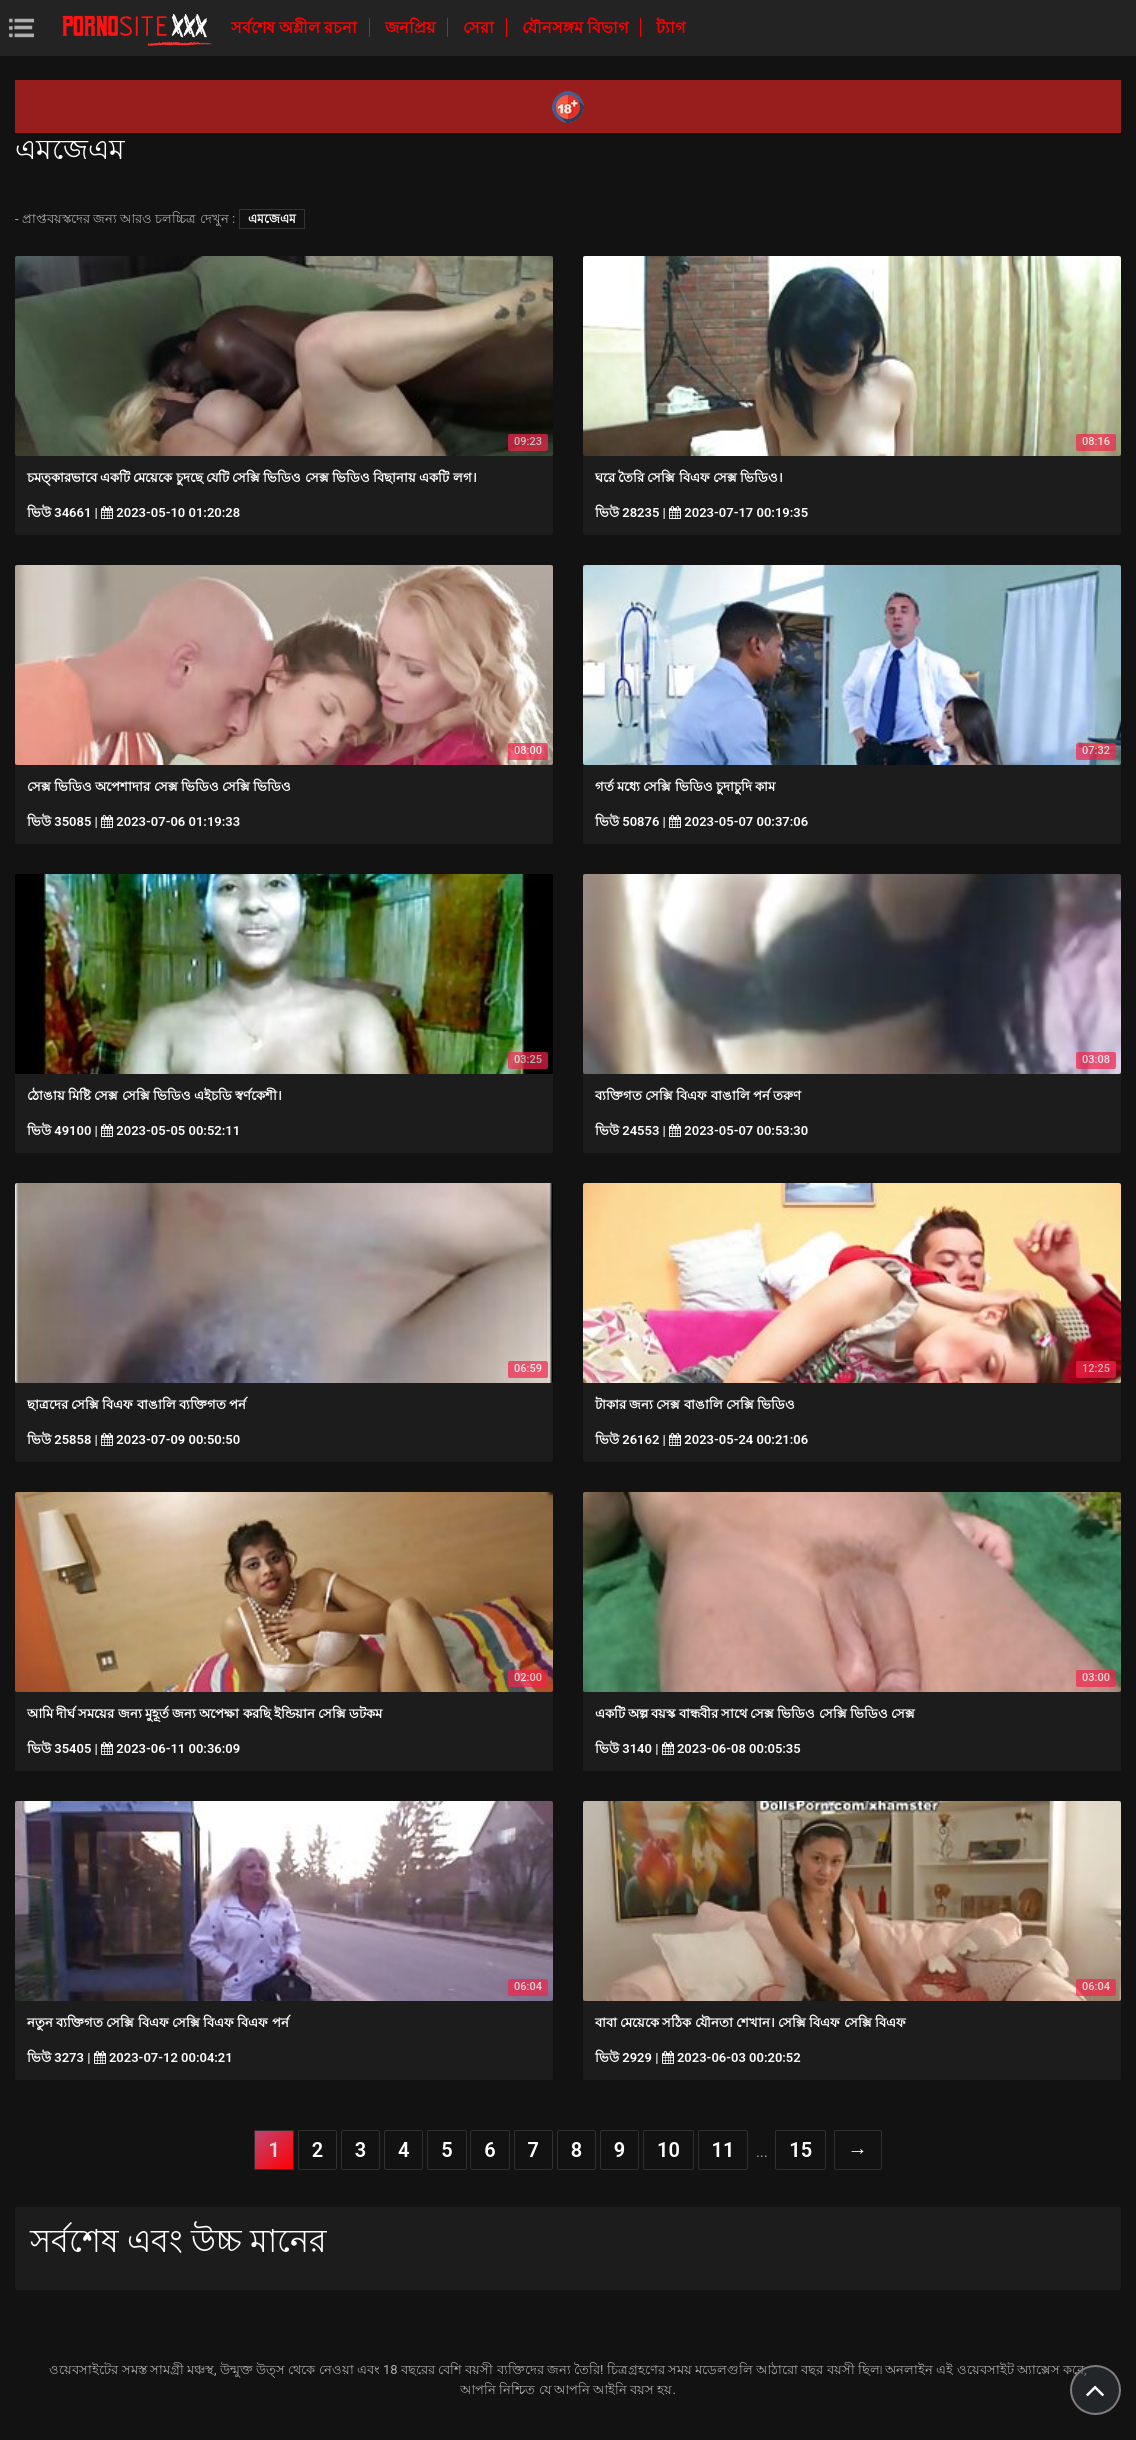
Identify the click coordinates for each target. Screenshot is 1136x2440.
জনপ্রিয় (412, 27)
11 (723, 2150)
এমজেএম (272, 219)
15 (800, 2150)
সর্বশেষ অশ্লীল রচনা (296, 27)
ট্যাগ (670, 27)
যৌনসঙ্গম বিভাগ (577, 27)
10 (668, 2150)
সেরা (480, 27)
